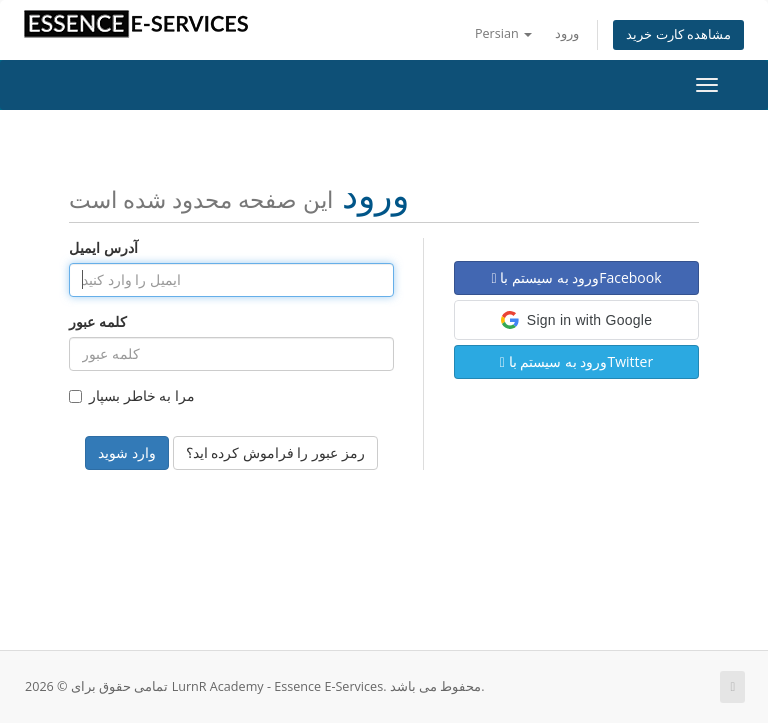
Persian (503, 33)
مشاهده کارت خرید (678, 34)
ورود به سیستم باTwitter (576, 361)
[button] (576, 320)
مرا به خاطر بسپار (132, 395)
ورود (567, 33)
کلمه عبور (98, 321)
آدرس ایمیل (103, 247)
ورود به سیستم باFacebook (576, 277)
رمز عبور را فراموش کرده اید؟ (275, 452)
